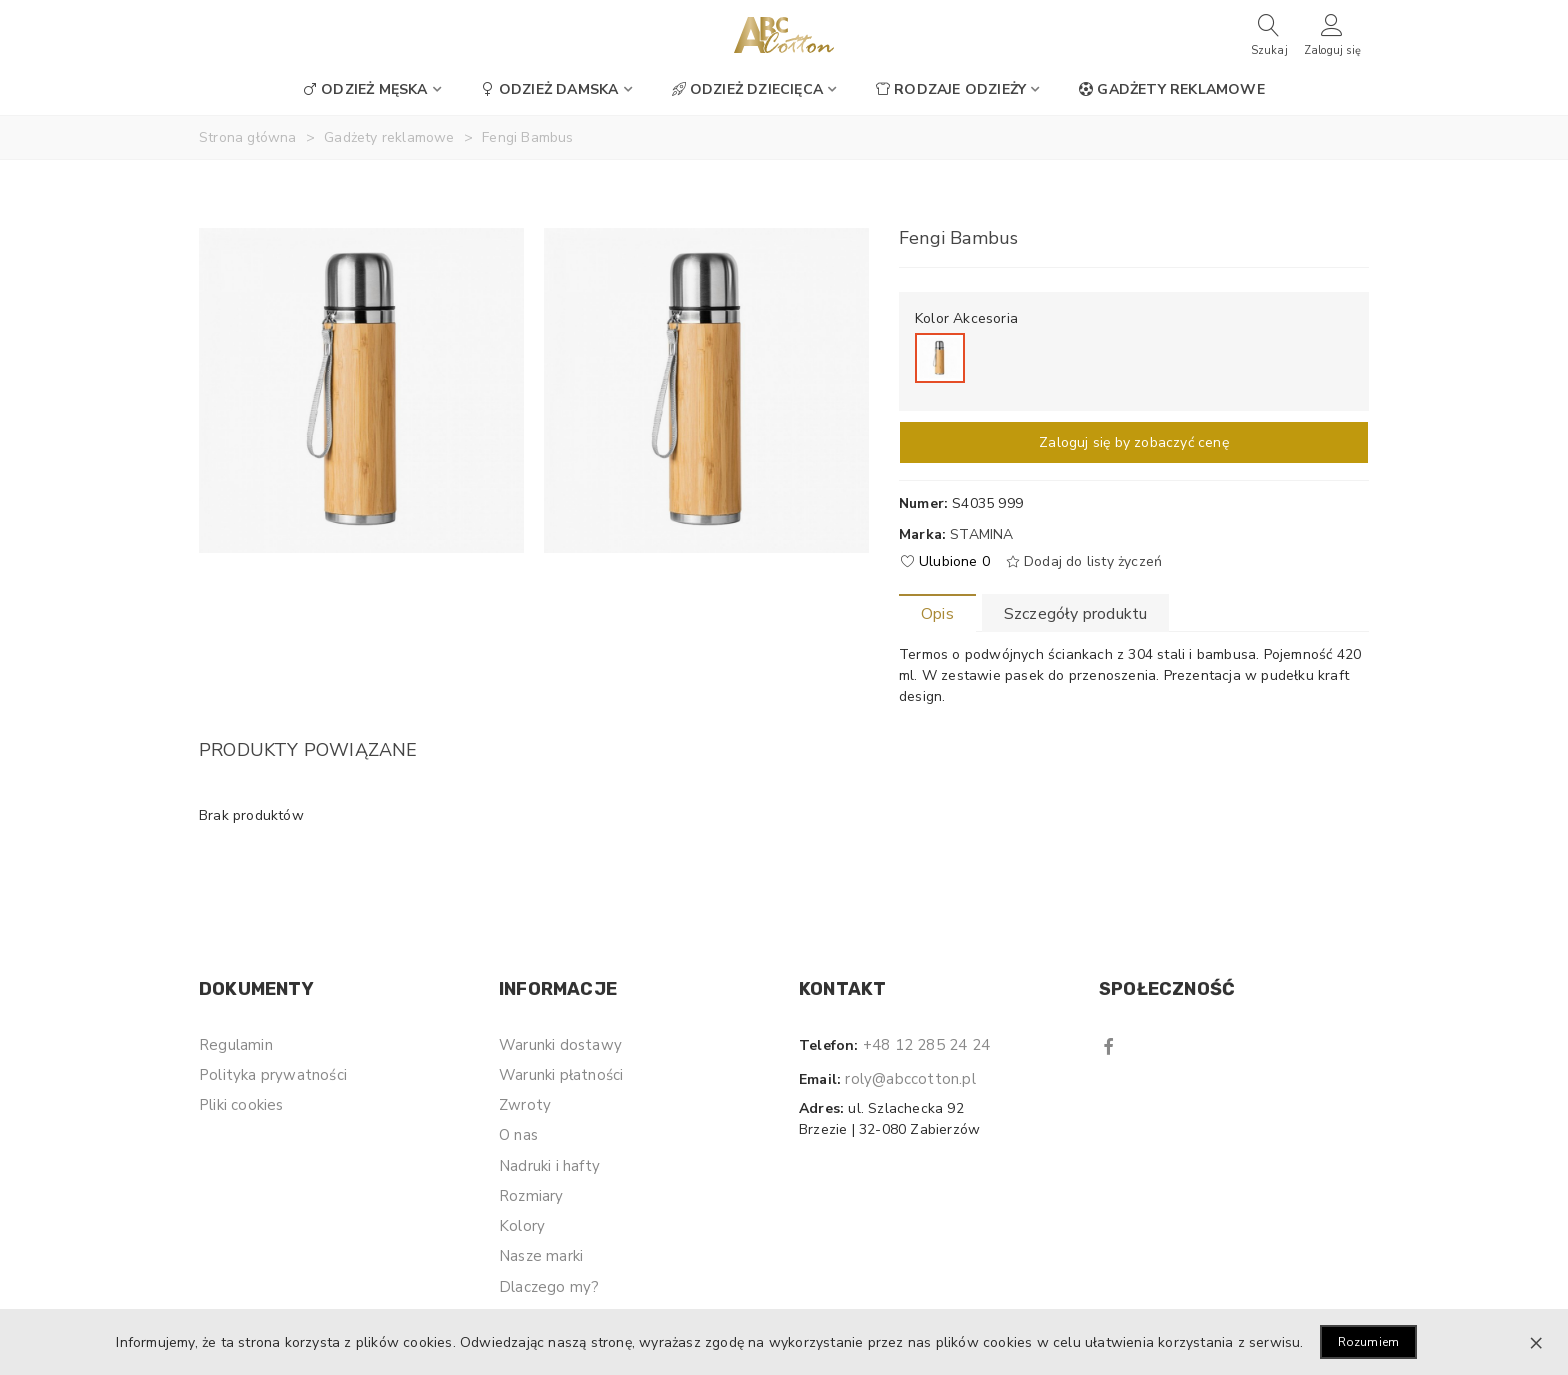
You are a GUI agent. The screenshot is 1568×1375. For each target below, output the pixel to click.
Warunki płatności (561, 1075)
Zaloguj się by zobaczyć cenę (1134, 442)
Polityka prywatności (273, 1075)
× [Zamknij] (1536, 1342)
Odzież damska (550, 89)
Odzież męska (365, 89)
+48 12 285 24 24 (926, 1045)
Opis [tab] (937, 614)
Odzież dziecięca (747, 89)
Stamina (981, 534)
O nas (518, 1135)
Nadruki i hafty (549, 1166)
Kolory (522, 1226)
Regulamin (236, 1045)
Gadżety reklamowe (1171, 89)
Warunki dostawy (560, 1045)
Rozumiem (1369, 1342)
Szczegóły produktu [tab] (1076, 614)
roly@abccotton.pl (910, 1079)
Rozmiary (531, 1196)
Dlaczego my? (549, 1287)
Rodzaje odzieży (951, 89)
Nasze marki (541, 1256)
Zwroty (525, 1105)
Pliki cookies (241, 1105)
